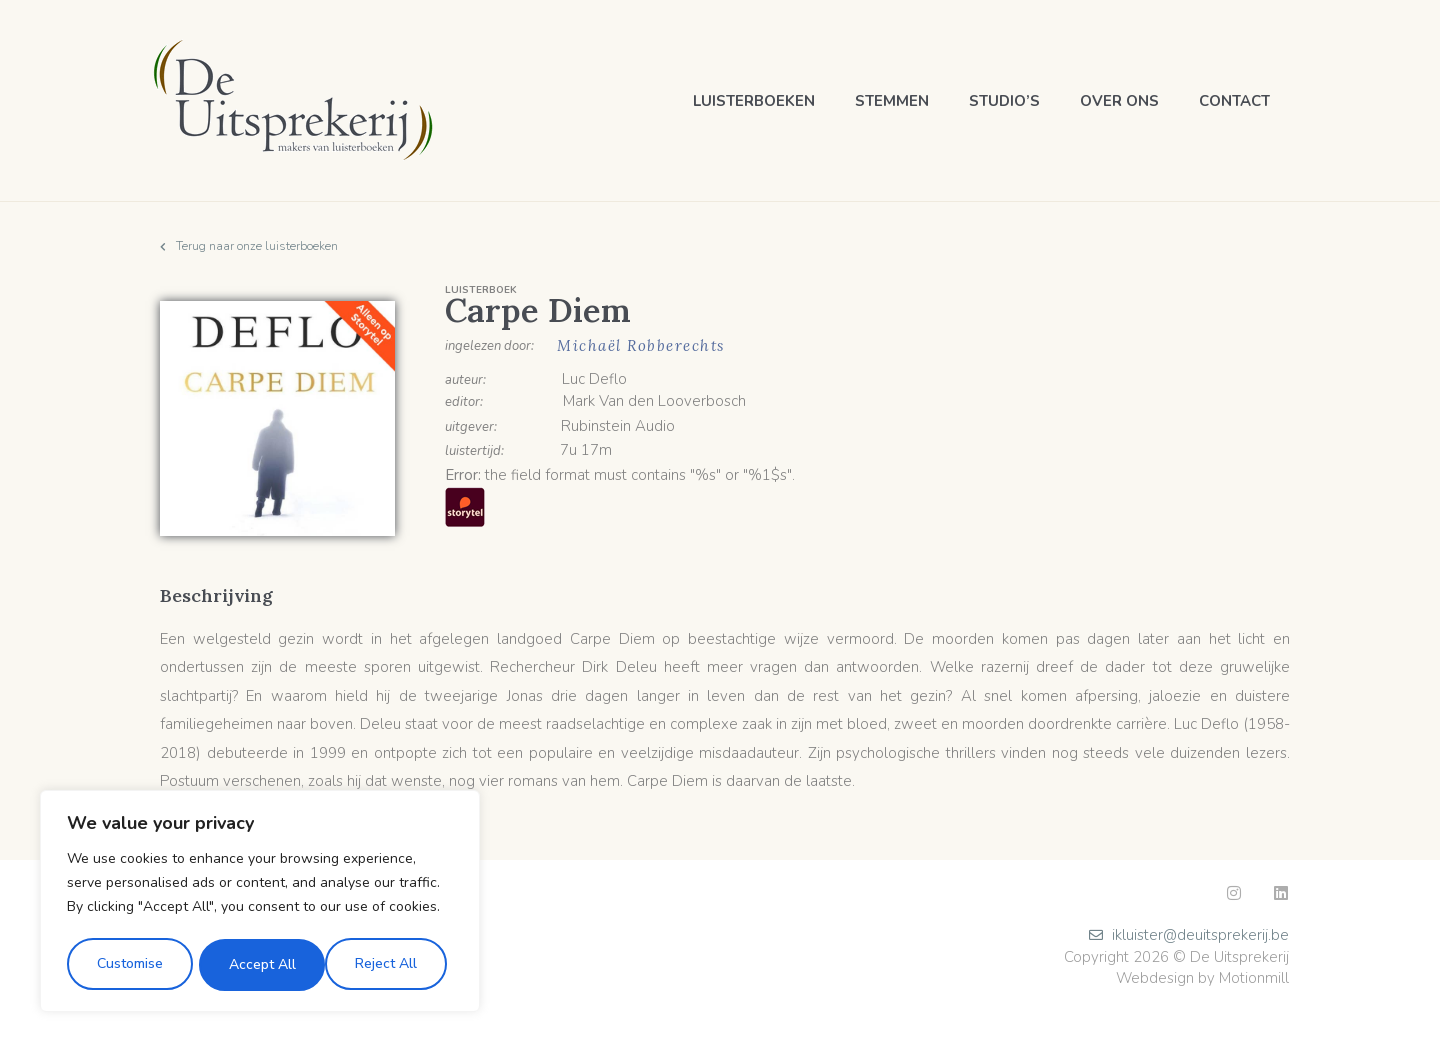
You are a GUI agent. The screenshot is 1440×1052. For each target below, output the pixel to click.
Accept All (390, 964)
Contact (1234, 101)
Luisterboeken (754, 101)
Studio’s (1004, 101)
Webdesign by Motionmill (1202, 978)
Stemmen (892, 101)
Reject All (259, 964)
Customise (129, 964)
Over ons (1119, 101)
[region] (260, 903)
